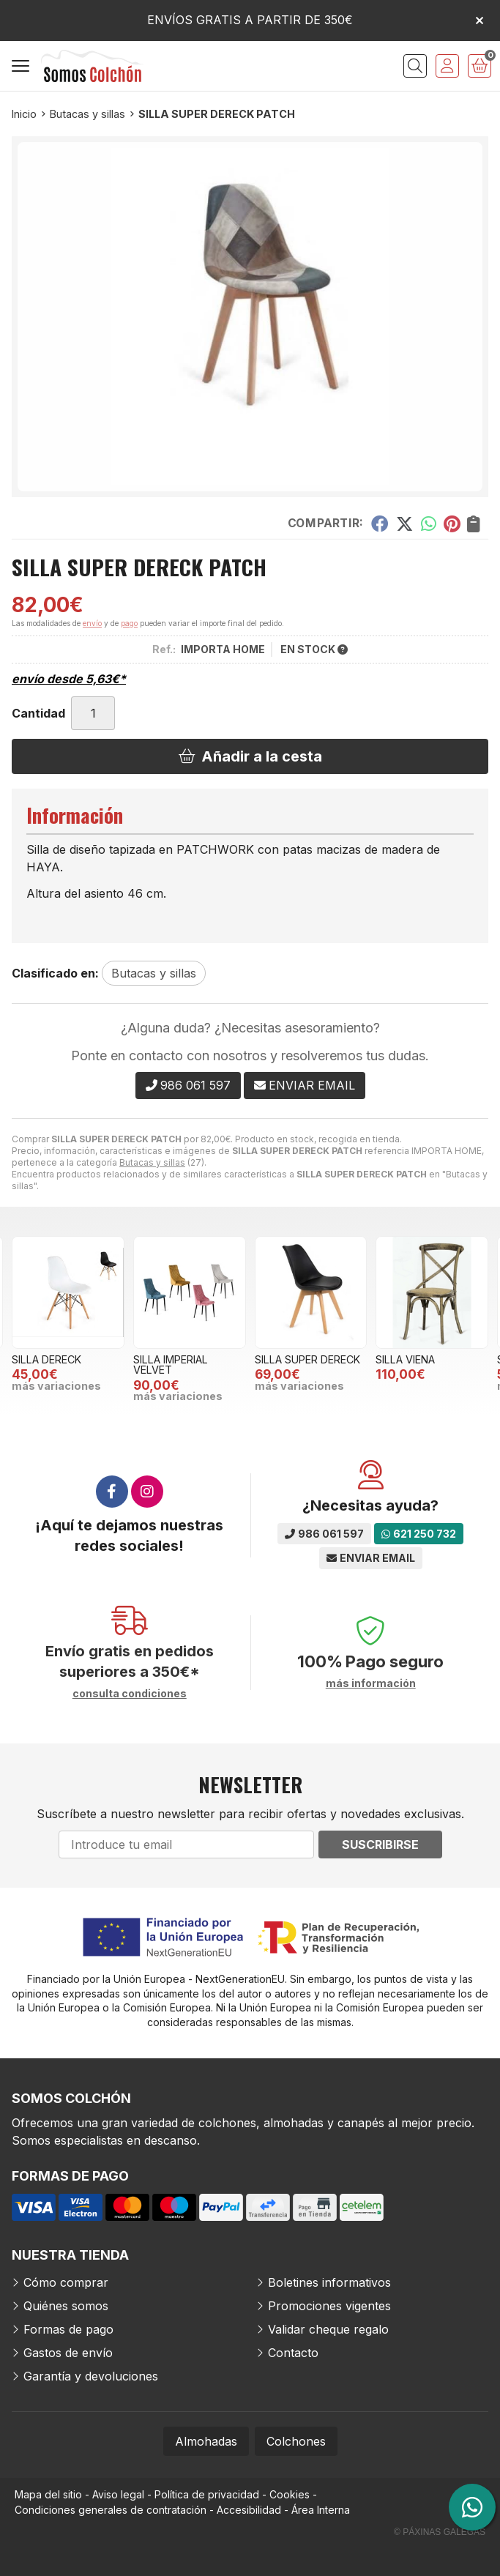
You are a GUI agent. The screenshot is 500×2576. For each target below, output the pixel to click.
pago (129, 623)
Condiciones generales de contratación (110, 2510)
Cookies (289, 2494)
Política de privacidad (206, 2494)
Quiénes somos (65, 2305)
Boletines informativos (329, 2282)
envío (92, 623)
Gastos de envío (68, 2352)
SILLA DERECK (46, 1359)
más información (371, 1683)
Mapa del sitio (48, 2494)
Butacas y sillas (152, 1162)
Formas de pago (68, 2329)
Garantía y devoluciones (90, 2376)
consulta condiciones (129, 1694)
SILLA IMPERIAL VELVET (170, 1364)
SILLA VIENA (405, 1359)
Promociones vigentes (329, 2305)
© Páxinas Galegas (439, 2532)
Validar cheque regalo (328, 2329)
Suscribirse (380, 1844)
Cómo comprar (65, 2282)
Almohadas (206, 2441)
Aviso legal (118, 2494)
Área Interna (320, 2510)
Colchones (296, 2441)
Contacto (293, 2352)
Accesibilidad (249, 2510)
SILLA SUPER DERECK (307, 1359)
